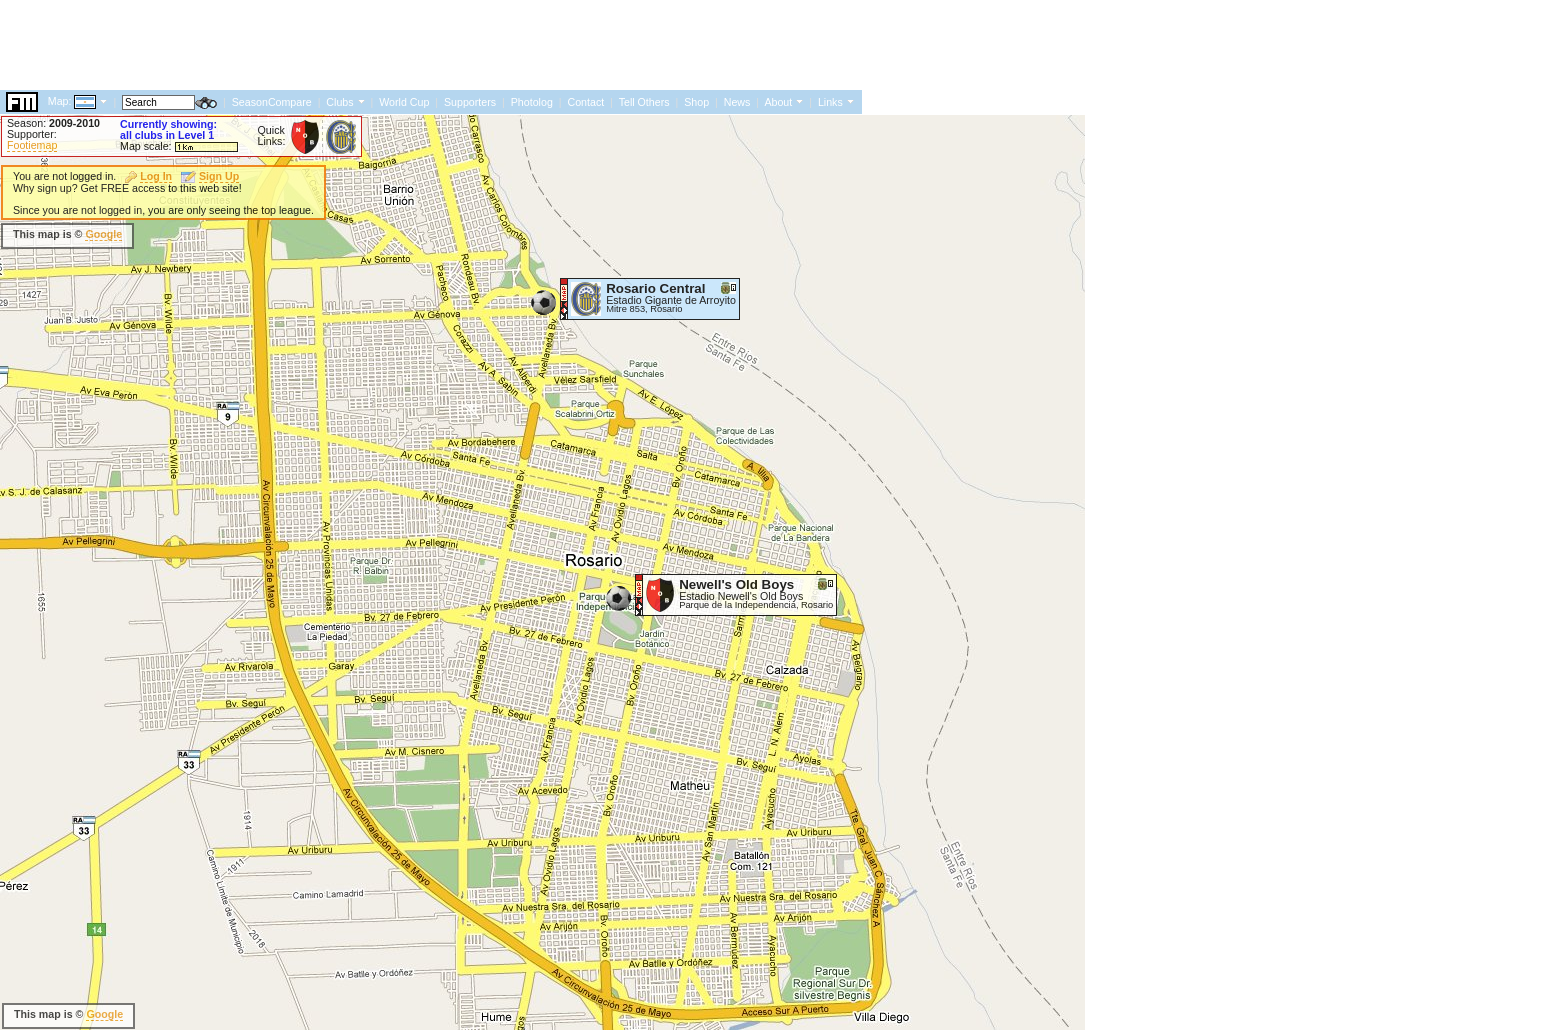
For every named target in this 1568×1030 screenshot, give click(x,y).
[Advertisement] (364, 45)
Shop (696, 102)
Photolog (532, 102)
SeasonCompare (272, 102)
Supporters (470, 102)
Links (830, 102)
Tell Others (644, 102)
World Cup (404, 102)
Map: (60, 101)
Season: (53, 123)
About (778, 102)
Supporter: (32, 134)
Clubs (339, 102)
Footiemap (32, 145)
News (737, 102)
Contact (585, 102)
